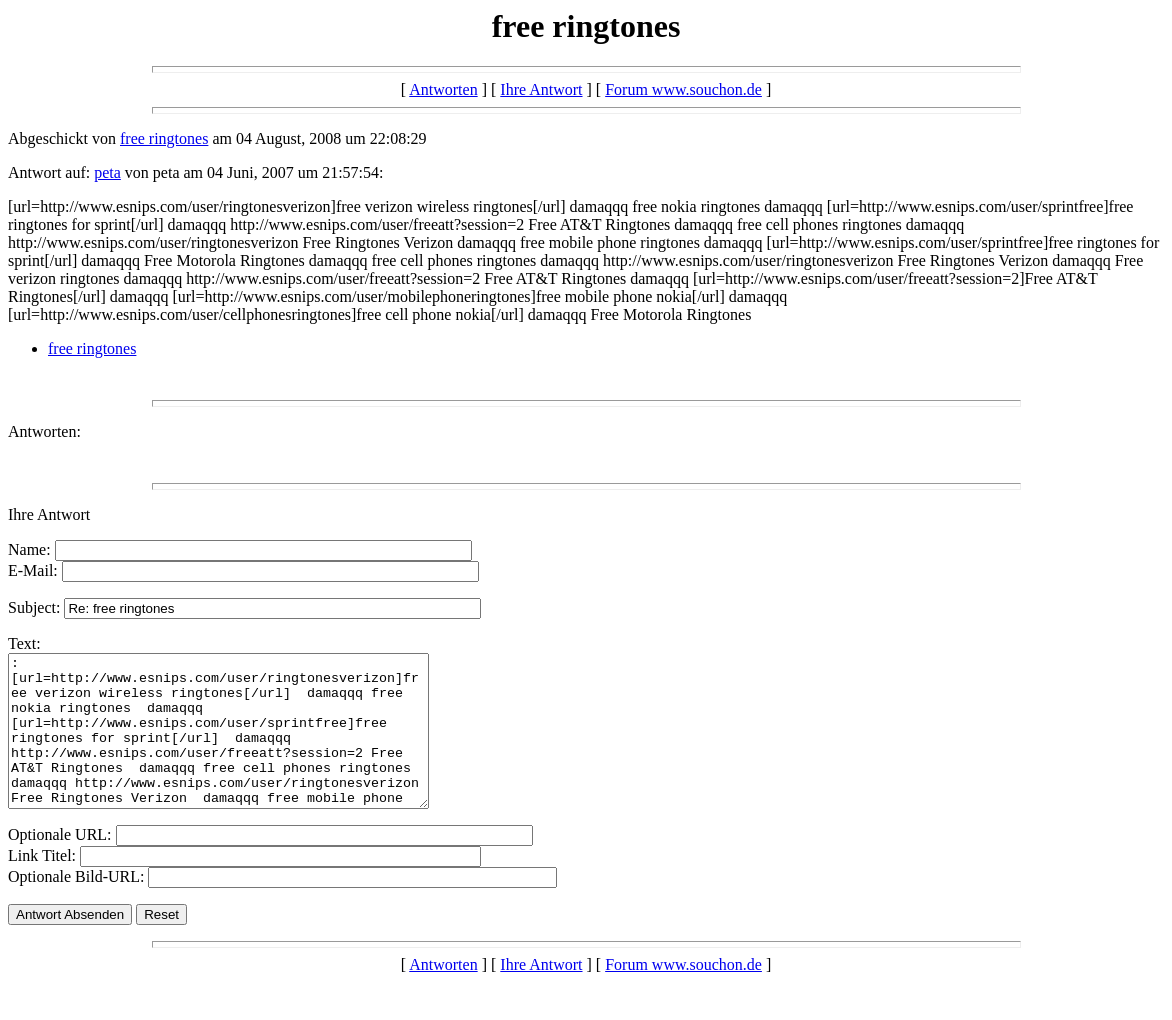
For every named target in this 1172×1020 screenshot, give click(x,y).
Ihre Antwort (541, 89)
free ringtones (164, 138)
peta (107, 172)
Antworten (443, 89)
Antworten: (44, 431)
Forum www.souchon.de (683, 89)
